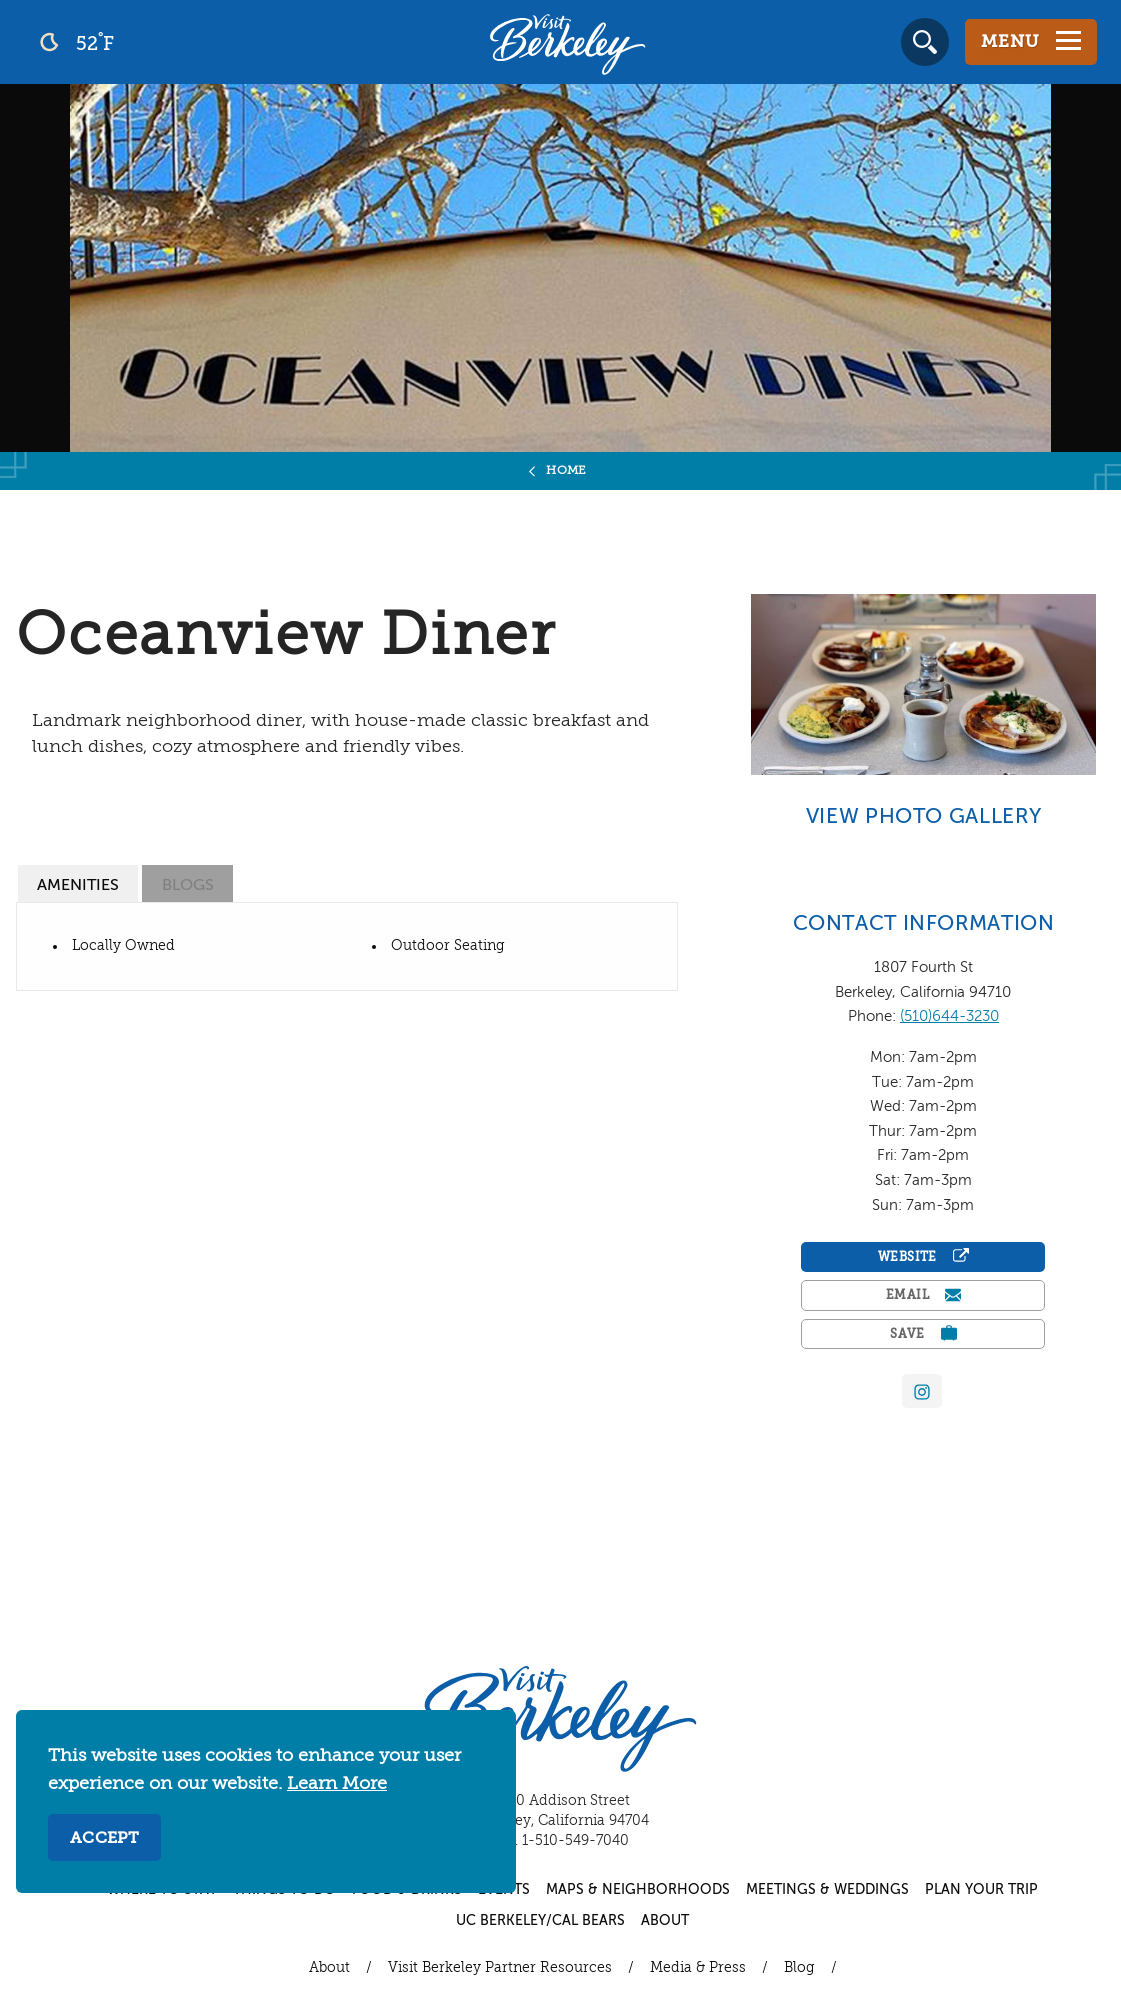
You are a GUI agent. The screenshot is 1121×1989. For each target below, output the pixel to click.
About (665, 1921)
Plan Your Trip (981, 1890)
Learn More (337, 1784)
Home (566, 471)
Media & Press (698, 1968)
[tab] (78, 883)
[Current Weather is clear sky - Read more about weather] (129, 42)
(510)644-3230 (949, 1016)
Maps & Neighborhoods (638, 1890)
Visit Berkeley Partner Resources (500, 1968)
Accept (104, 1839)
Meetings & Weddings (827, 1890)
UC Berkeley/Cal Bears (540, 1921)
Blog (799, 1968)
